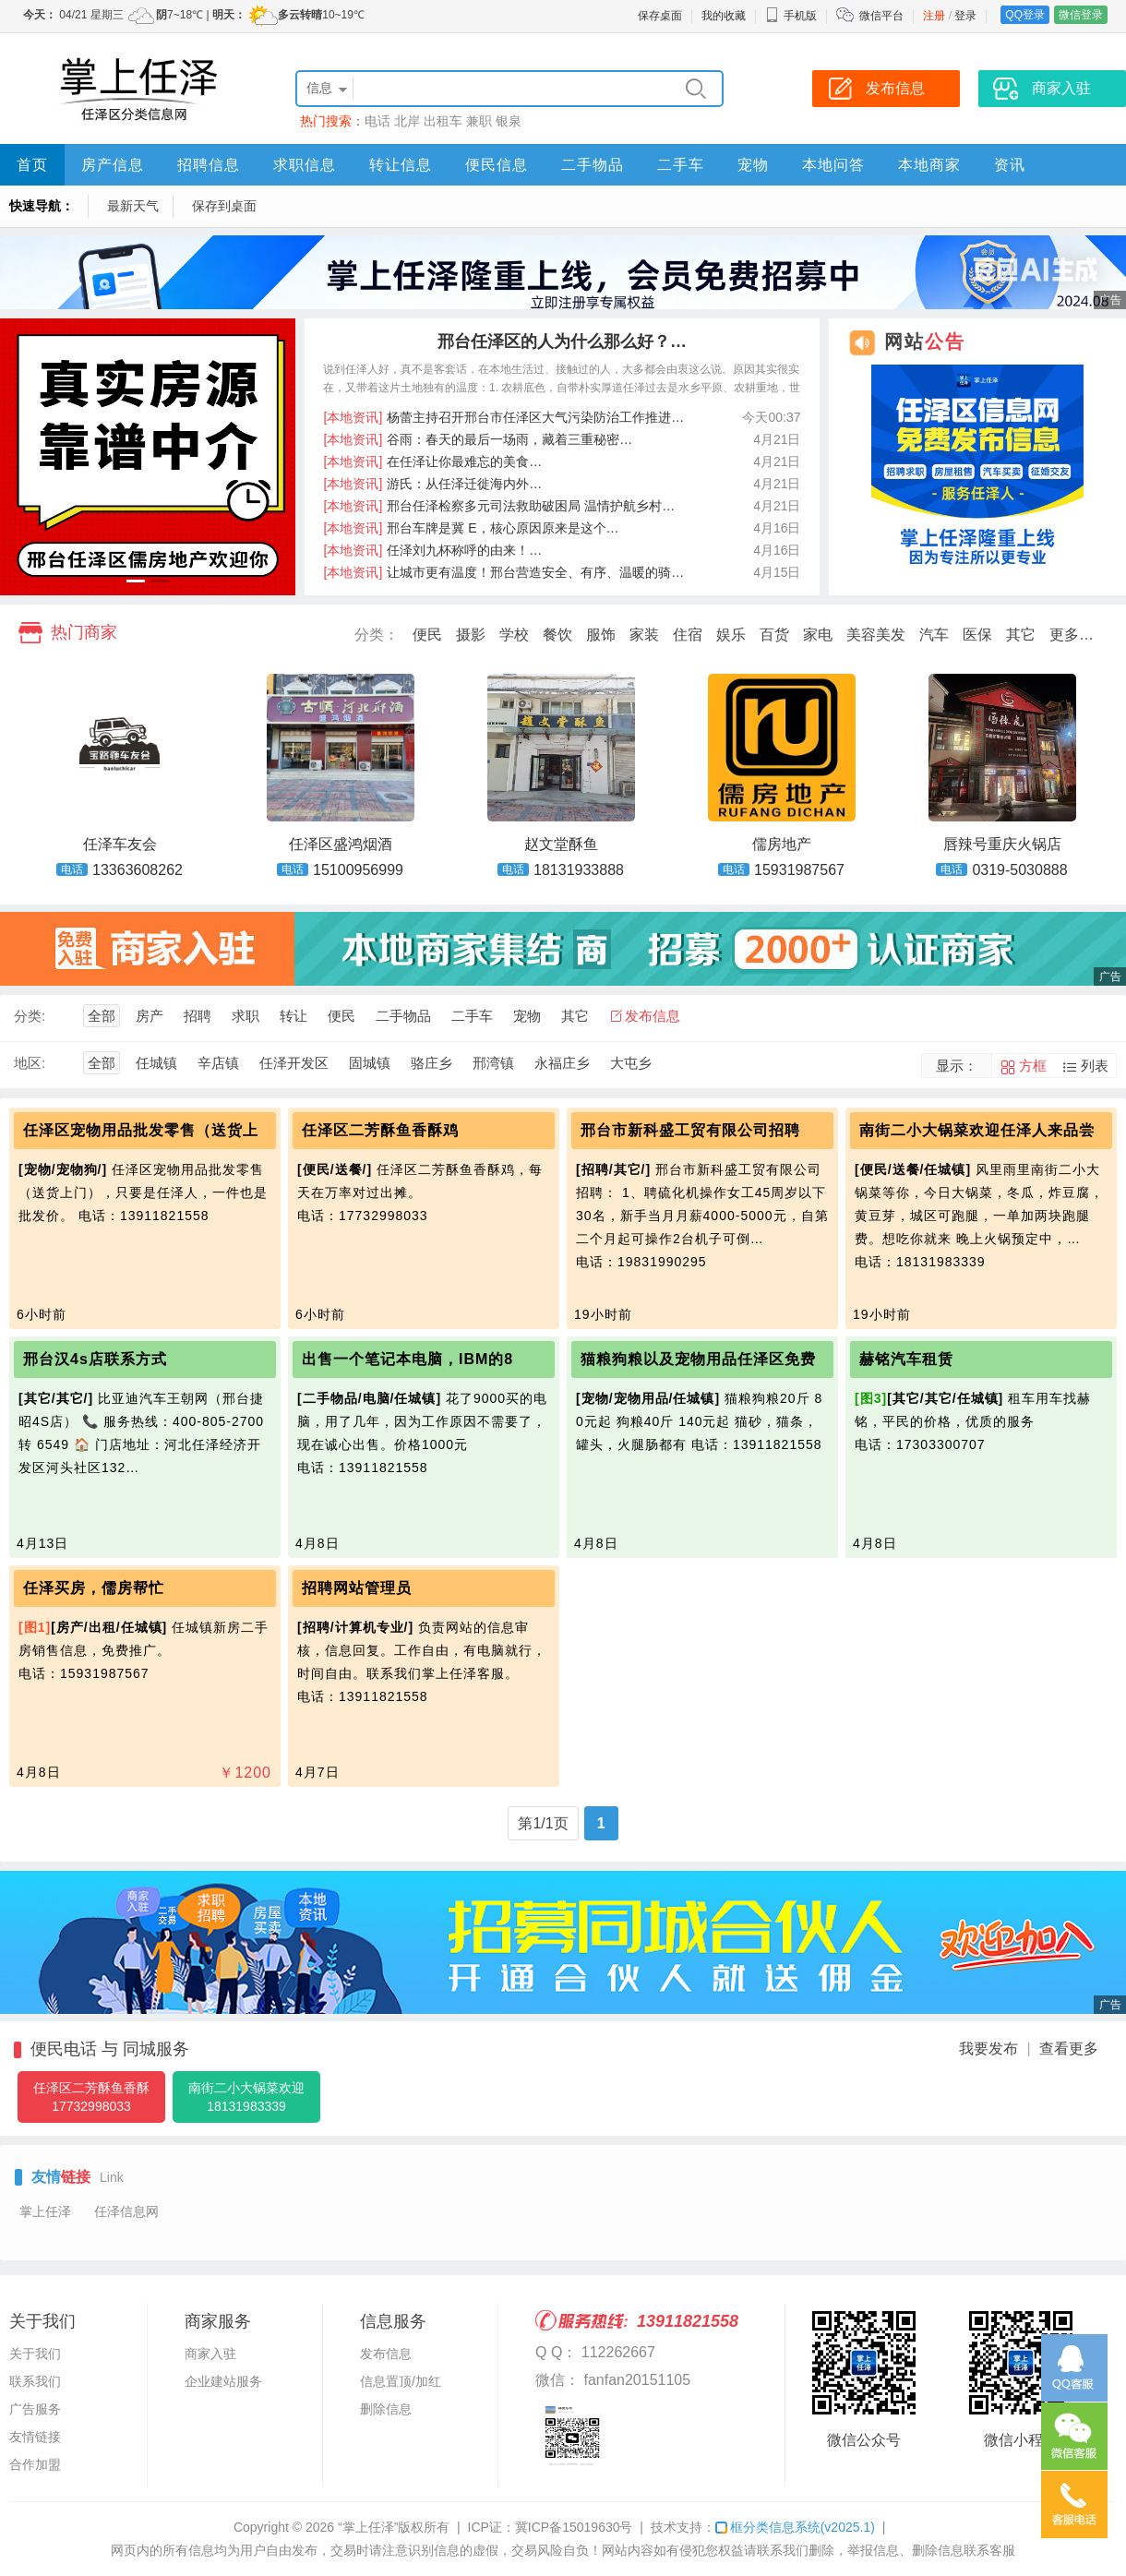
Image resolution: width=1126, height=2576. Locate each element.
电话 (377, 121)
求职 (245, 1016)
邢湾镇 (493, 1063)
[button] (135, 581)
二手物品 (592, 165)
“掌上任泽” (368, 2527)
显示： (956, 1065)
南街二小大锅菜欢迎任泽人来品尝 (977, 1130)
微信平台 (881, 15)
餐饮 (557, 634)
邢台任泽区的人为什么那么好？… (562, 341)
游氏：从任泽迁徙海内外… (433, 483)
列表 (1094, 1065)
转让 (293, 1016)
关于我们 (35, 2353)
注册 (934, 15)
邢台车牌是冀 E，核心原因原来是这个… (471, 528)
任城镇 (156, 1063)
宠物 (753, 165)
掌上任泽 (45, 2211)
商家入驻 (210, 2353)
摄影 (470, 634)
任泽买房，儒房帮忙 (93, 1588)
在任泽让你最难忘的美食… (433, 461)
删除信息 (386, 2409)
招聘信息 (208, 165)
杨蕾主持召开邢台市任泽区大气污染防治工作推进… (504, 417)
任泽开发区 (294, 1063)
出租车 (443, 121)
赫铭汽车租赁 (906, 1359)
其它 (1021, 634)
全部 (101, 1016)
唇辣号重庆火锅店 (1002, 844)
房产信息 (112, 165)
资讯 (1009, 165)
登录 (965, 15)
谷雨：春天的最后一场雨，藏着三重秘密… (478, 439)
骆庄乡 (431, 1063)
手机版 (791, 15)
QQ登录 (1025, 14)
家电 (818, 634)
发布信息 (652, 1016)
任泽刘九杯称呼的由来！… (433, 550)
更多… (1071, 634)
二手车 (680, 165)
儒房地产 (781, 844)
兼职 (479, 121)
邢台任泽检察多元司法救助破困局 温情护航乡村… (500, 505)
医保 (977, 634)
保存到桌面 (224, 205)
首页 (32, 165)
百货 (774, 634)
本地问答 (833, 165)
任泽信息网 (126, 2211)
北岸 (407, 121)
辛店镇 (218, 1063)
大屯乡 (631, 1063)
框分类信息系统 (795, 2527)
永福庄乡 (562, 1063)
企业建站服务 (223, 2381)
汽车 (934, 634)
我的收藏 (723, 15)
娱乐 (731, 634)
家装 (644, 634)
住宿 (687, 634)
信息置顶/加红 (400, 2381)
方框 (1033, 1065)
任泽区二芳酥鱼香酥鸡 (380, 1130)
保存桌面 (660, 15)
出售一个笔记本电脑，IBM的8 (407, 1359)
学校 (514, 634)
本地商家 (929, 165)
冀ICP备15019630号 (574, 2527)
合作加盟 (35, 2464)
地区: (29, 1063)
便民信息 (496, 165)
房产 (149, 1016)
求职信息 (304, 165)
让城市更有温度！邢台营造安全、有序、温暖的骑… (504, 572)
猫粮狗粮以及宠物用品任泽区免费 (698, 1359)
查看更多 (1068, 2048)
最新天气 (133, 205)
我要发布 (988, 2048)
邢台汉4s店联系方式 (95, 1359)
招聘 (197, 1016)
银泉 (508, 121)
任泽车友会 (120, 844)
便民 (427, 634)
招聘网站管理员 (357, 1588)
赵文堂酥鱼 (561, 844)
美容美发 (875, 634)
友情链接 (35, 2436)
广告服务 (35, 2409)
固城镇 (369, 1063)
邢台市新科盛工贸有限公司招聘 (690, 1130)
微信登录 (1081, 14)
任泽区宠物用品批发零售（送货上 (140, 1130)
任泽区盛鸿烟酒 (340, 844)
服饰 (601, 634)
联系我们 (35, 2381)
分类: (29, 1016)
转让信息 (400, 165)
